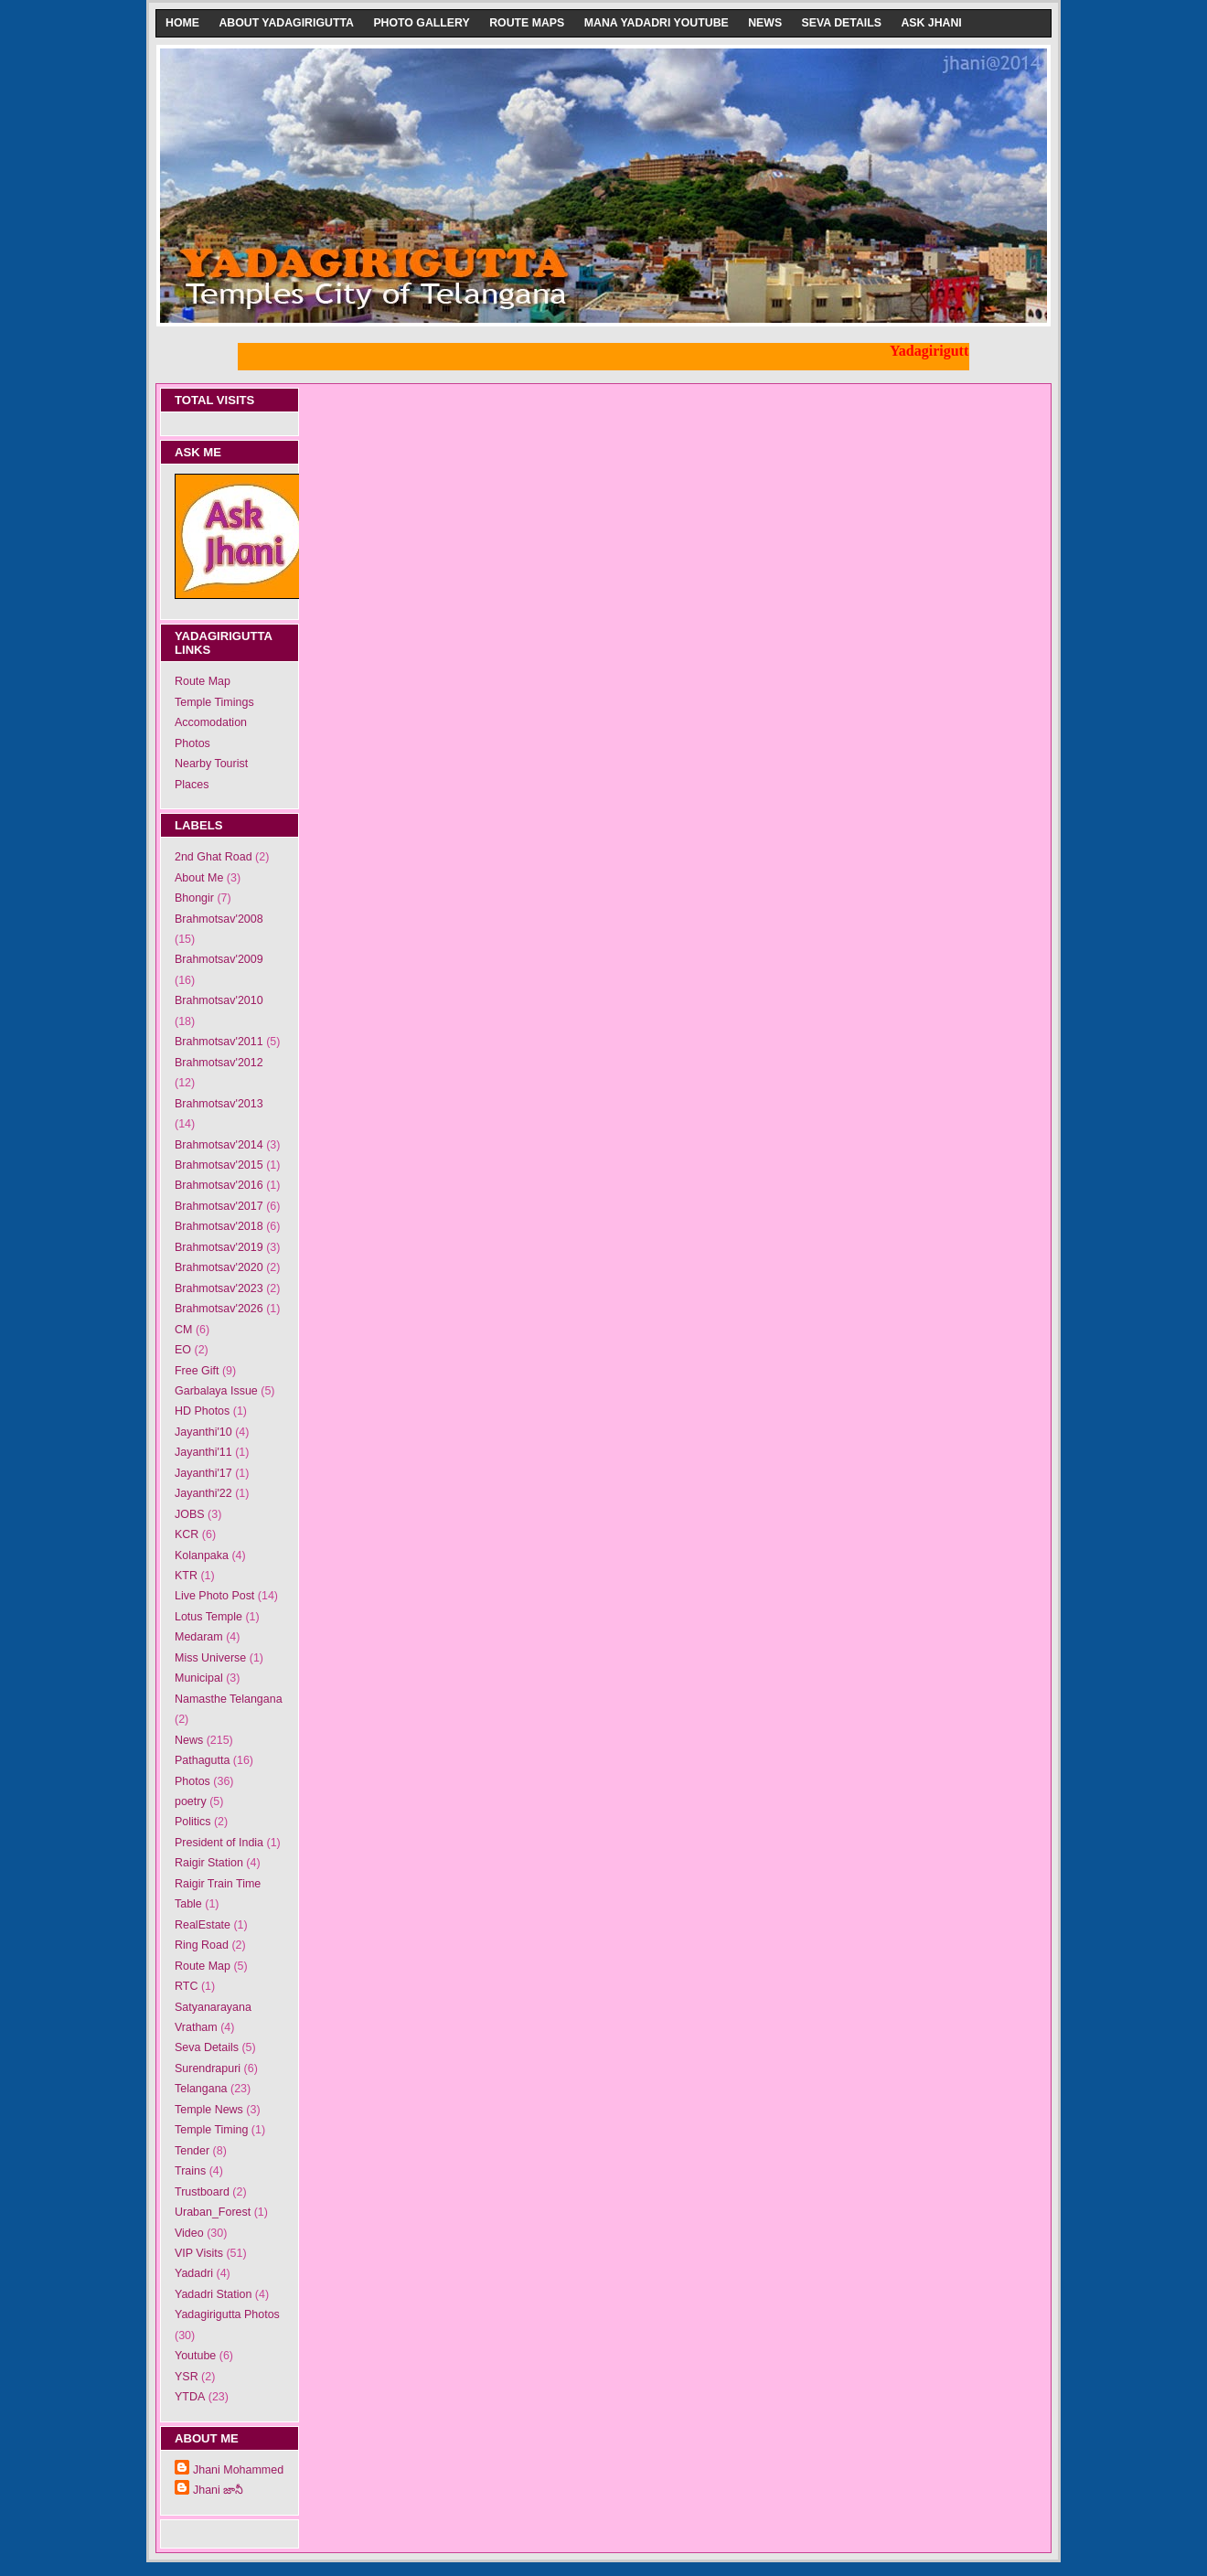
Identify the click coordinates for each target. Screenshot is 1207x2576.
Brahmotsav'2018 (219, 1226)
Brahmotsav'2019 (219, 1247)
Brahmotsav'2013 (219, 1103)
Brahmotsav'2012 (219, 1062)
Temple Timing (211, 2129)
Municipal (199, 1678)
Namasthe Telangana (229, 1699)
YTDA (190, 2396)
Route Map (202, 681)
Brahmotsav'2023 (219, 1288)
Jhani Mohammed (238, 2470)
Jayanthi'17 (203, 1473)
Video (189, 2233)
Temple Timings (214, 702)
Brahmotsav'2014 (219, 1144)
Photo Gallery (421, 22)
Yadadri (194, 2273)
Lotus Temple (208, 1616)
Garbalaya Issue (216, 1390)
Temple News (209, 2109)
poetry (191, 1801)
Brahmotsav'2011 (219, 1041)
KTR (186, 1575)
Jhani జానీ (218, 2490)
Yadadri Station (213, 2294)
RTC (186, 1986)
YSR (186, 2376)
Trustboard (202, 2192)
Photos (192, 743)
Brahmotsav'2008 (219, 919)
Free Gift (197, 1370)
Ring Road (202, 1945)
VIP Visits (199, 2253)
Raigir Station (209, 1862)
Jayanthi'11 (203, 1452)
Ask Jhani (931, 22)
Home (182, 22)
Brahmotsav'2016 (219, 1185)
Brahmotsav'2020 (219, 1267)
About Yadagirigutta (286, 22)
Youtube (195, 2355)
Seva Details (841, 22)
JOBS (190, 1514)
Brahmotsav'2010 (219, 1000)
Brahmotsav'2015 (219, 1165)
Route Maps (526, 22)
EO (183, 1349)
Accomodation (211, 722)
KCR (186, 1534)
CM (183, 1329)
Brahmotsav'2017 (219, 1206)
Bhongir (194, 898)
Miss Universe (210, 1657)
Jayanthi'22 (203, 1493)
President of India (219, 1842)
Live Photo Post (214, 1595)
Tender (192, 2150)
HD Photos (202, 1411)
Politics (193, 1821)
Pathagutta (202, 1760)
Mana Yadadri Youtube (656, 22)
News (765, 22)
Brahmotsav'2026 (219, 1308)
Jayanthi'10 (203, 1432)
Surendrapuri (207, 2068)
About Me (199, 877)
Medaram (199, 1636)
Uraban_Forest (213, 2212)
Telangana (201, 2088)
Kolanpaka (202, 1555)
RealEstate (202, 1925)
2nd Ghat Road (213, 856)
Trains (190, 2170)
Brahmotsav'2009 (219, 959)
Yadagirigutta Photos (227, 2314)
